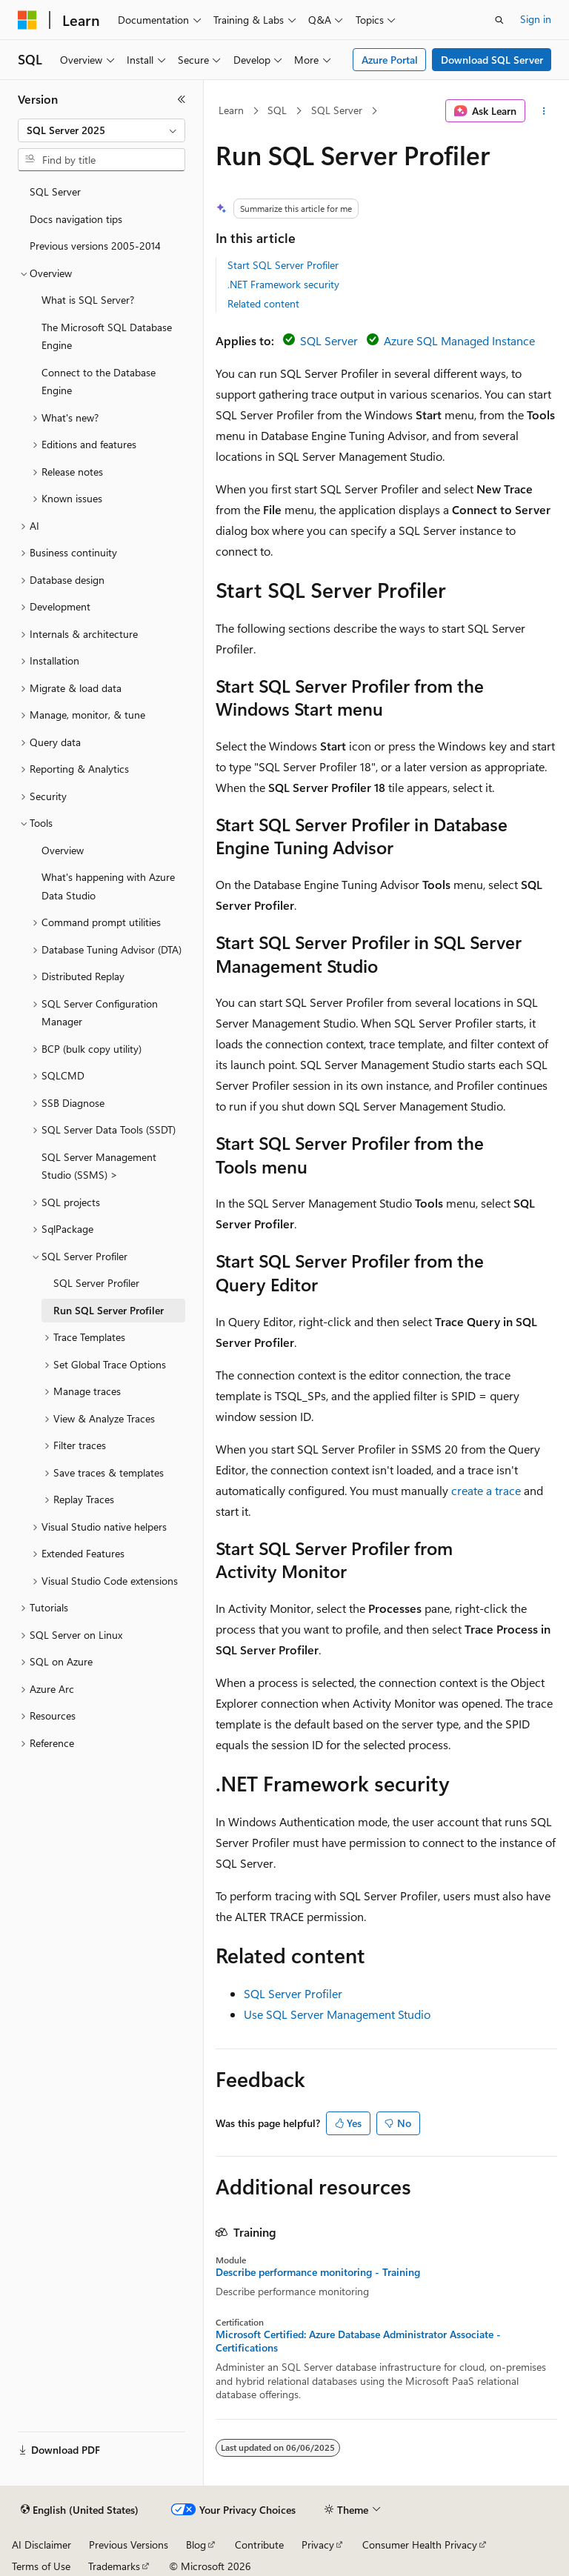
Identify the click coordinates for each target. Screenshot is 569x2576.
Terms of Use (41, 2566)
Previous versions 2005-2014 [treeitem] (95, 246)
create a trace (486, 1490)
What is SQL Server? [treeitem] (87, 300)
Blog (196, 2544)
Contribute (259, 2544)
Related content (263, 303)
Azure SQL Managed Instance (459, 340)
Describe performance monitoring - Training (318, 2272)
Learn (231, 110)
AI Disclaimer (41, 2544)
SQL (277, 110)
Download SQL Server (492, 60)
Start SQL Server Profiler (283, 265)
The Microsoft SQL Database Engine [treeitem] (106, 336)
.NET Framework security (283, 284)
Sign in (535, 19)
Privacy (318, 2544)
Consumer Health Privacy (419, 2544)
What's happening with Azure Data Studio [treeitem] (108, 886)
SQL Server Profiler (293, 1993)
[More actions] (544, 111)
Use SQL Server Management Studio (337, 2014)
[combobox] (101, 130)
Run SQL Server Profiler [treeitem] (108, 1310)
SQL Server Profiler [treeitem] (96, 1283)
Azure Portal (390, 60)
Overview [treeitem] (62, 850)
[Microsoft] (27, 20)
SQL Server (336, 110)
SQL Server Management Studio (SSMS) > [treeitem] (98, 1166)
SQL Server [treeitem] (55, 191)
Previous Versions (128, 2544)
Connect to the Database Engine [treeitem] (98, 381)
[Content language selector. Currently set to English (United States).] (79, 2510)
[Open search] (499, 20)
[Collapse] (181, 99)
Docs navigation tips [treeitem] (76, 219)
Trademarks (114, 2566)
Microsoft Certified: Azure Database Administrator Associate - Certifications (358, 2341)
